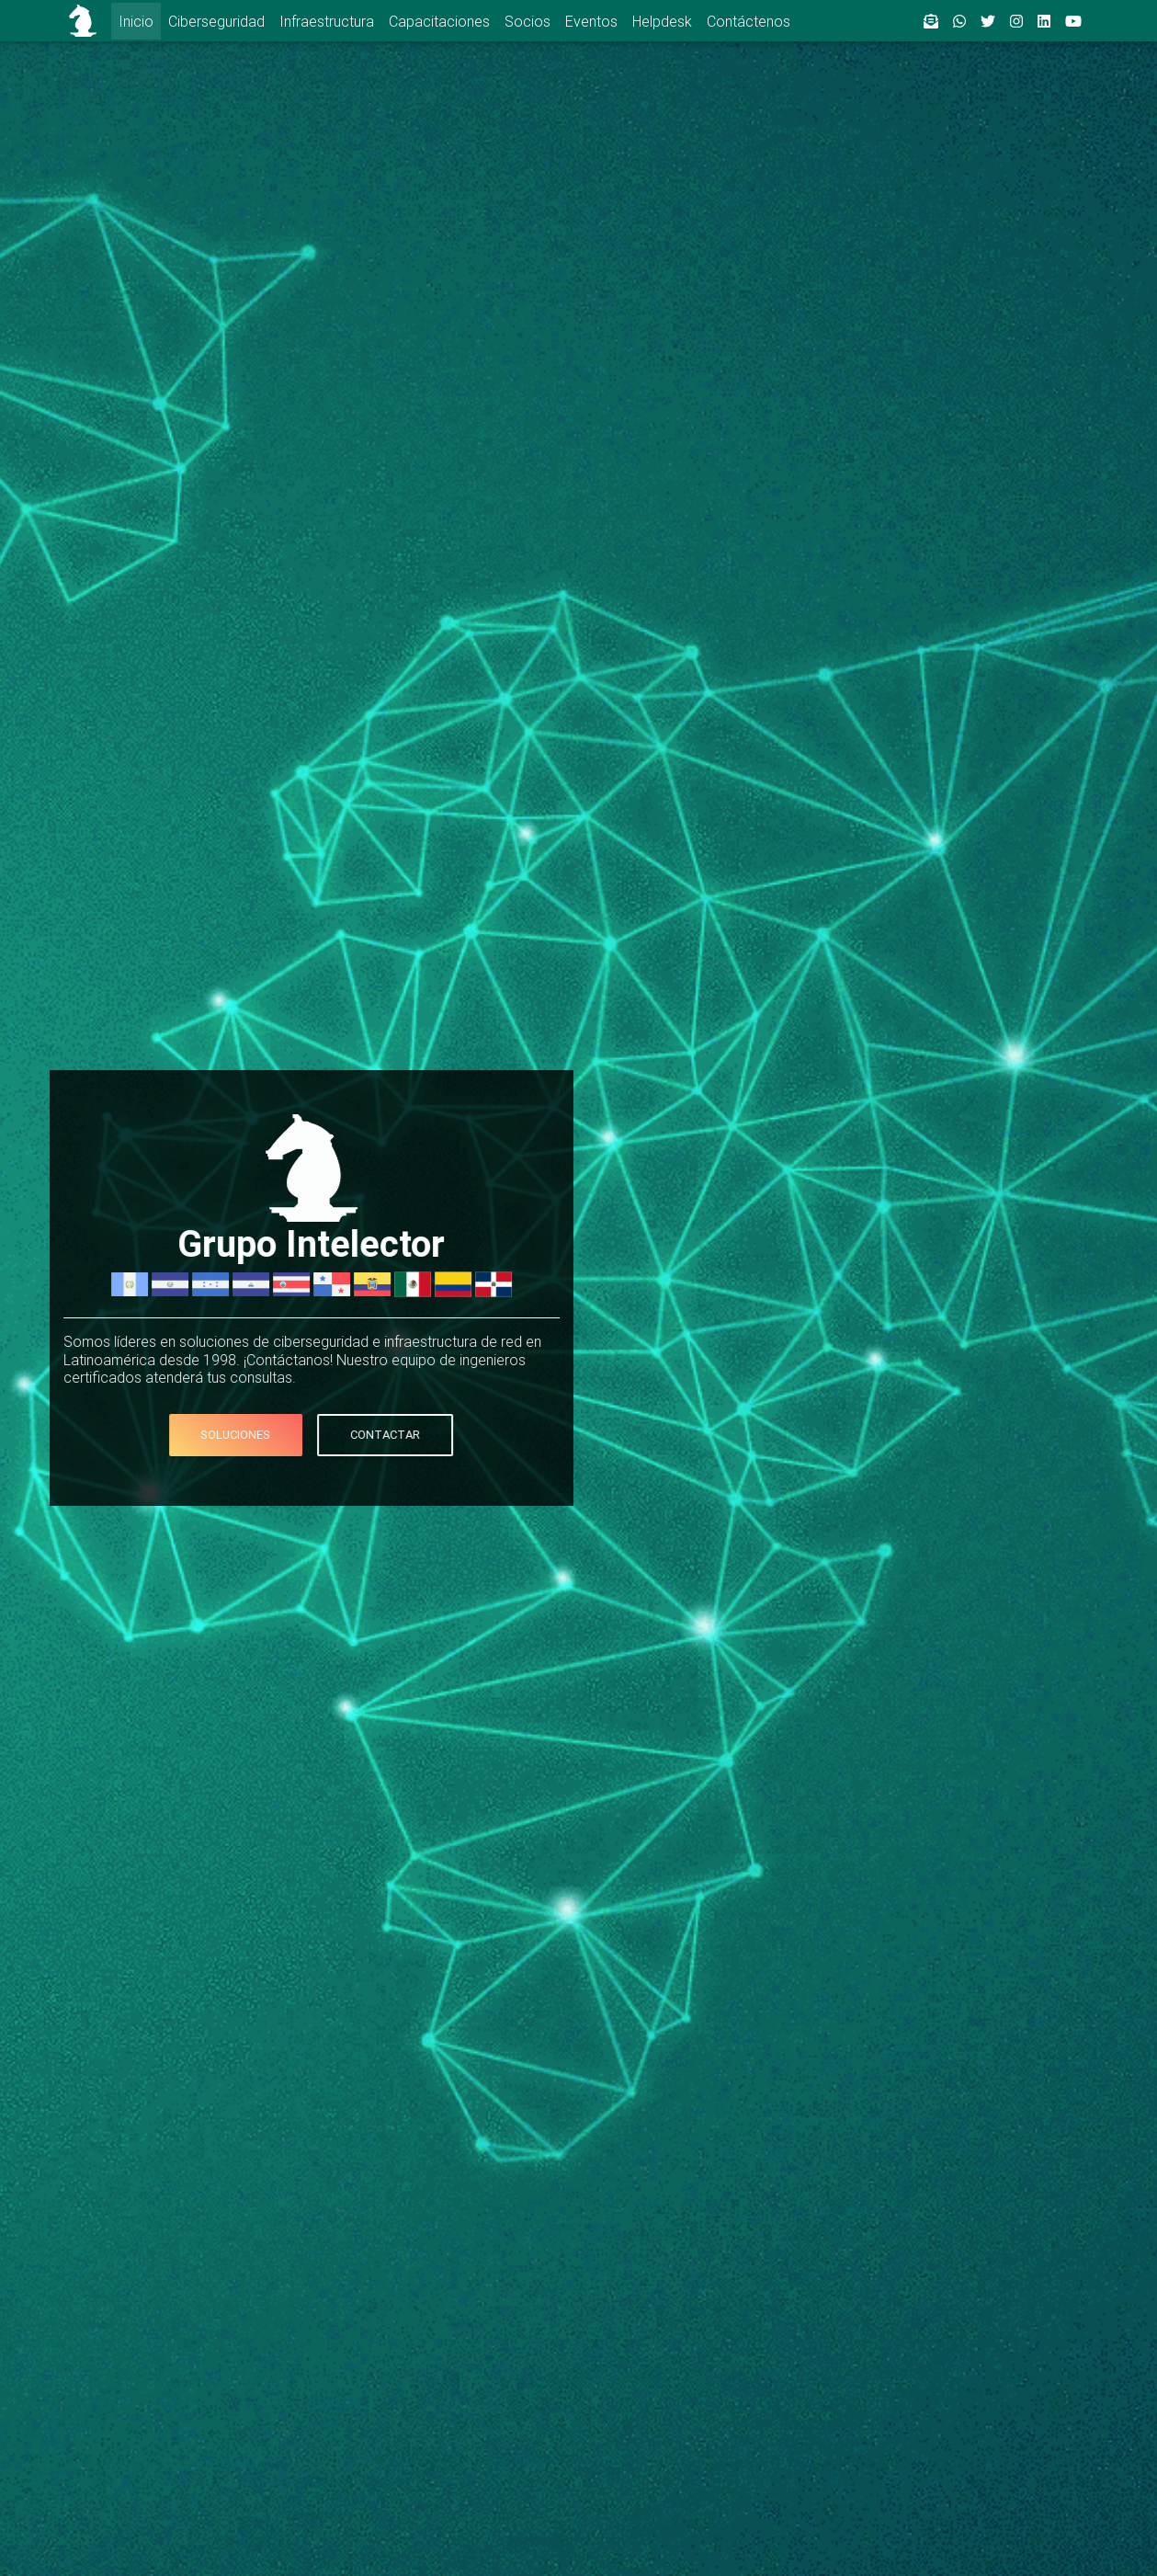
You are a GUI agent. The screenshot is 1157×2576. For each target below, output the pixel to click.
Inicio (136, 21)
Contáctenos (748, 21)
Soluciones (192, 1434)
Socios (527, 21)
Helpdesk (662, 21)
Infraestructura (326, 21)
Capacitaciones (439, 21)
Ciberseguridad (216, 21)
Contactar (341, 1434)
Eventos (591, 21)
